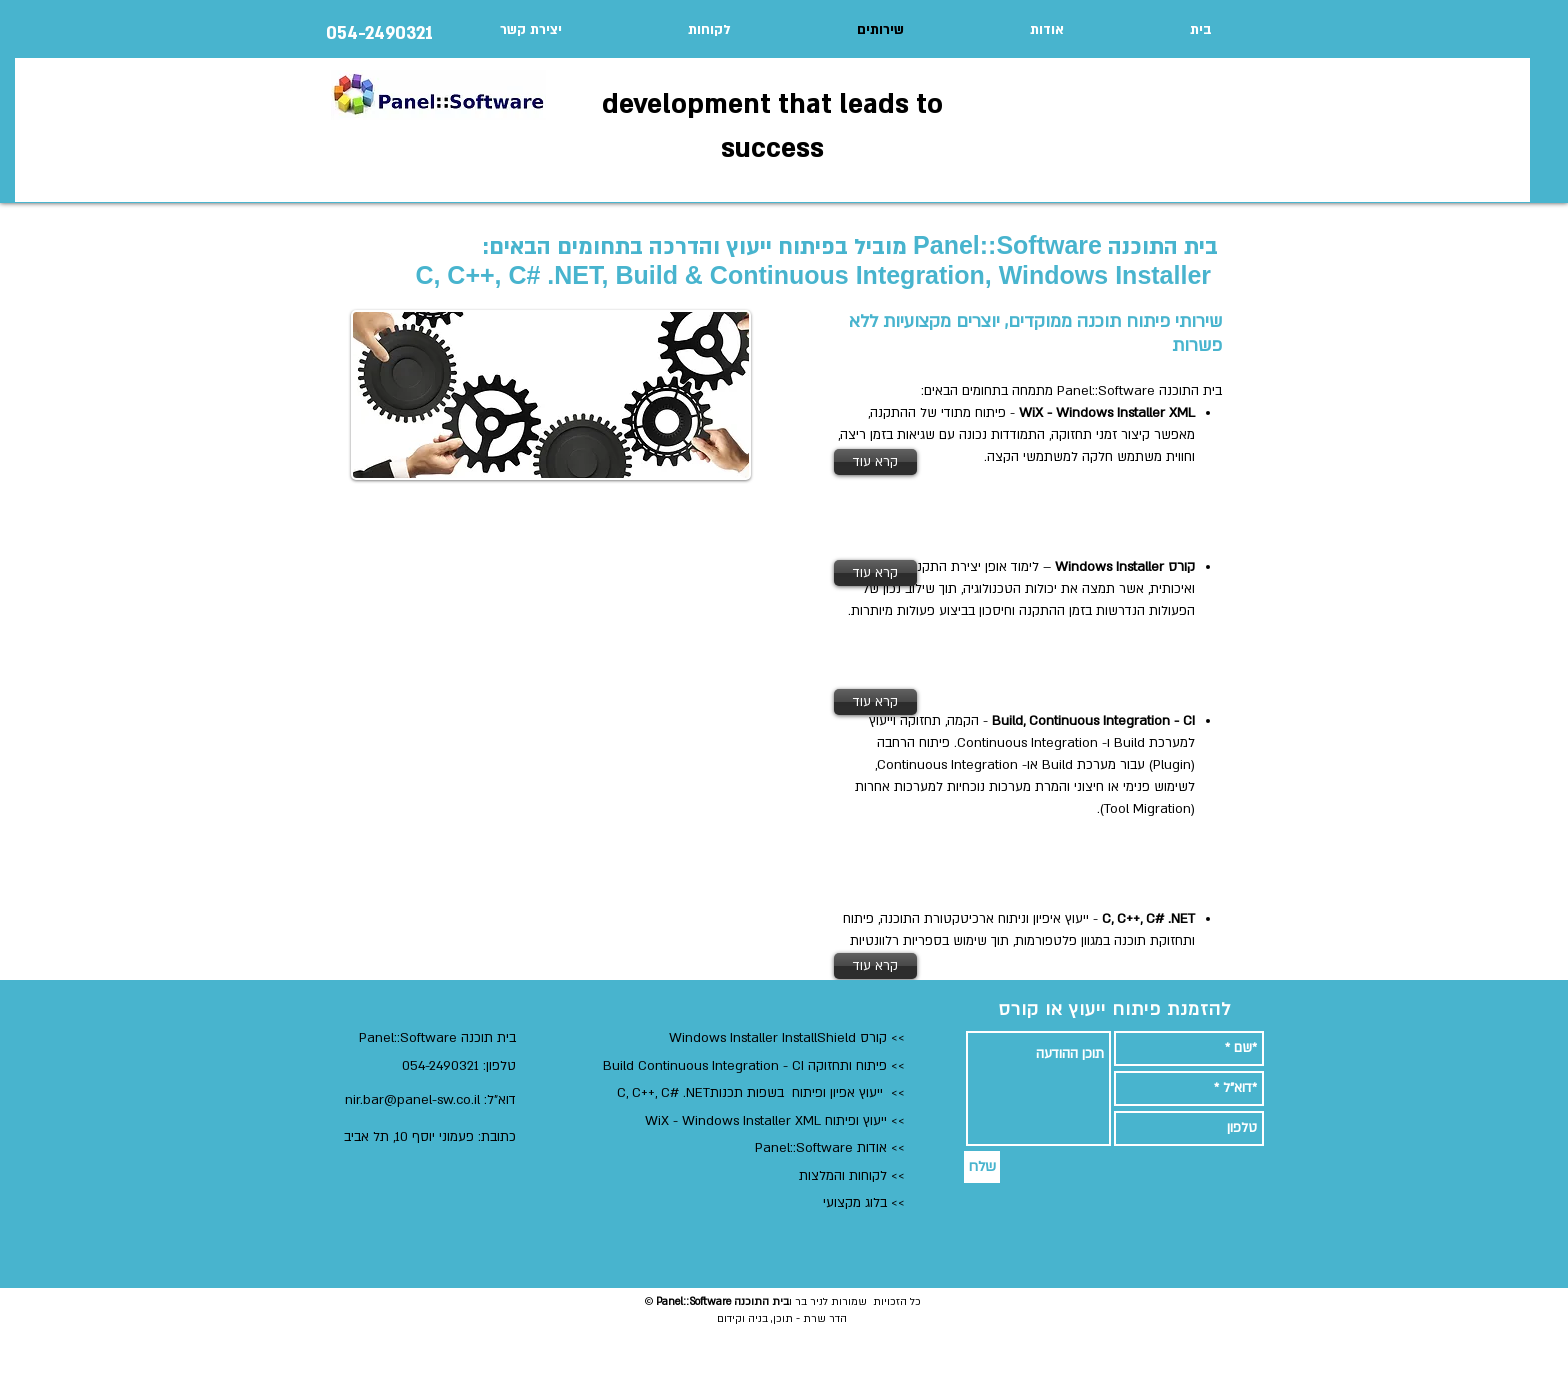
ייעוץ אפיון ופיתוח (837, 1093)
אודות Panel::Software (819, 1148)
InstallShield (819, 1038)
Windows (699, 1038)
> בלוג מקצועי (860, 1203)
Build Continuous (655, 1066)
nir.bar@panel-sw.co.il (412, 1100)
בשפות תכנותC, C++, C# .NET (704, 1093)
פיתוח (869, 1066)
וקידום (731, 1319)
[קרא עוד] (875, 462)
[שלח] (982, 1167)
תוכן (783, 1319)
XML (808, 1121)
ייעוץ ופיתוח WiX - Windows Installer (768, 1121)
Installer (756, 1038)
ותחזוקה (828, 1066)
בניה (756, 1319)
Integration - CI (758, 1066)
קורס (871, 1038)
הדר (836, 1319)
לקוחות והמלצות (843, 1176)
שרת (813, 1319)
